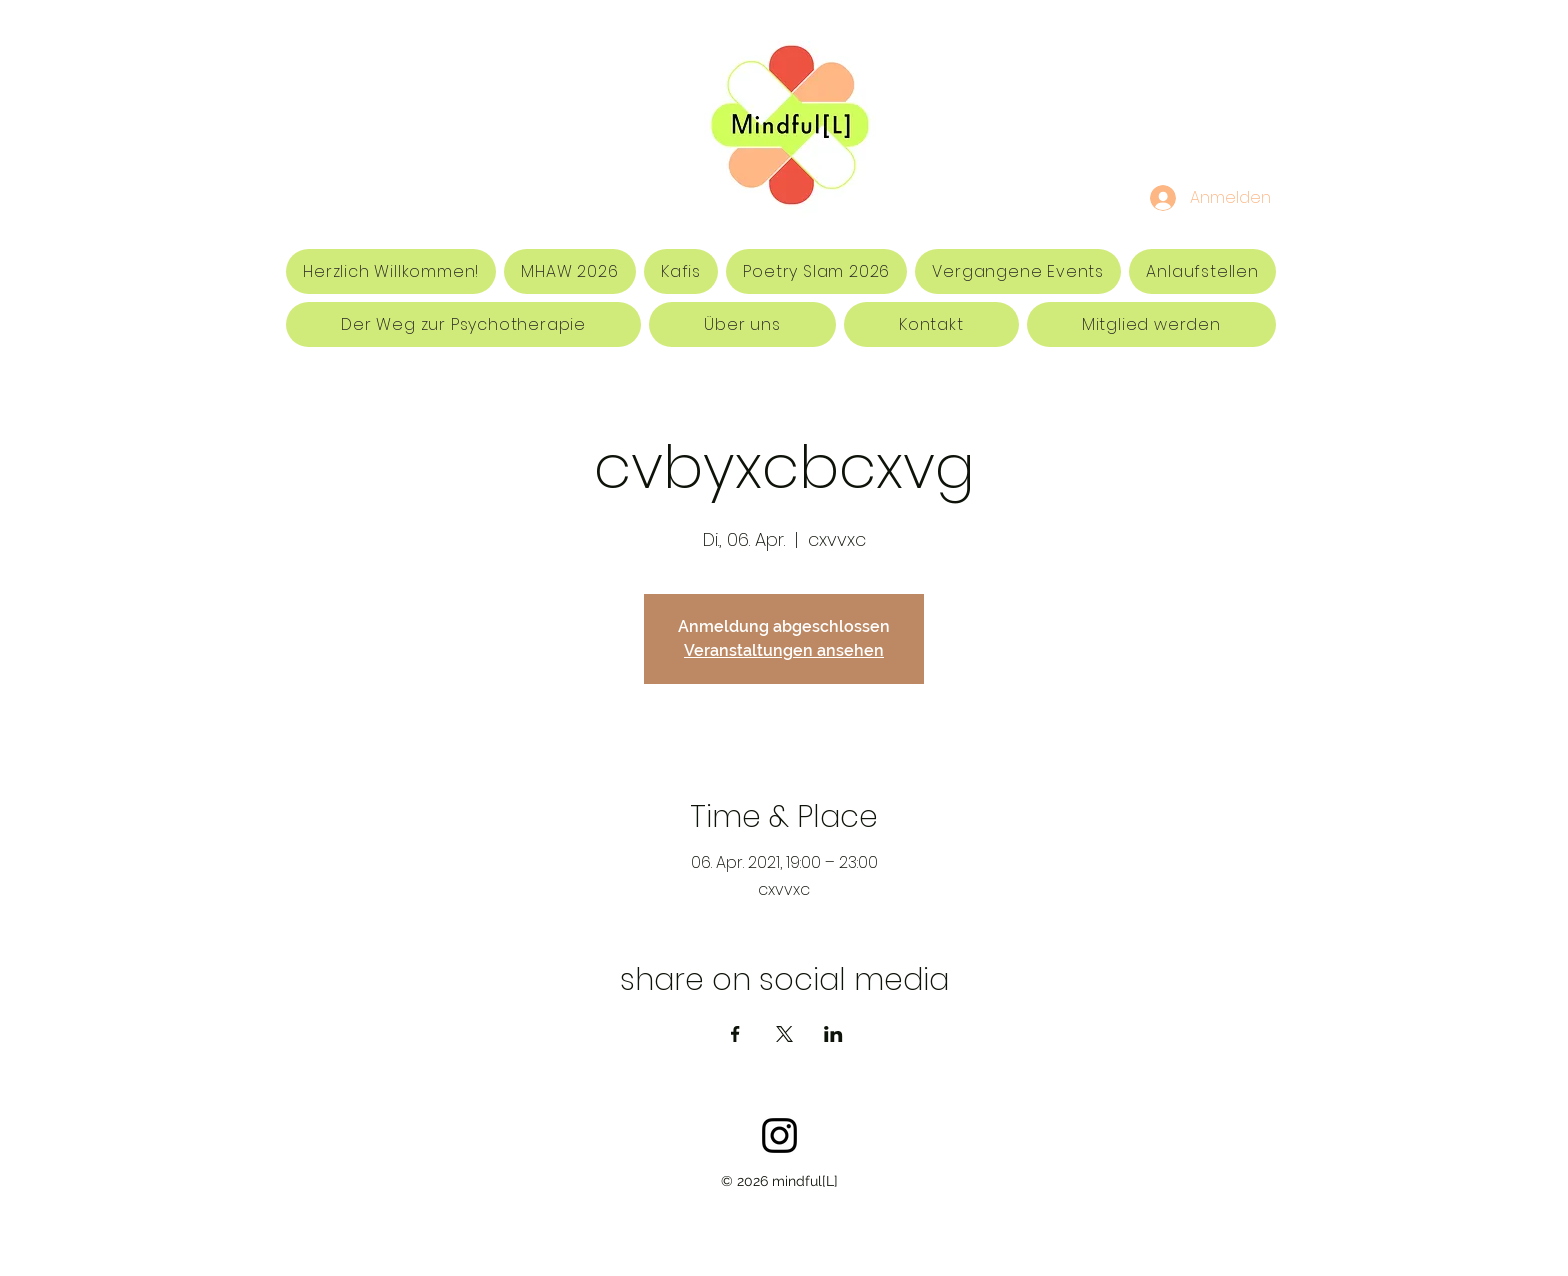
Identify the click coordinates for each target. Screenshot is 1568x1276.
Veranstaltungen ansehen (784, 650)
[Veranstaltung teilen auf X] (784, 1034)
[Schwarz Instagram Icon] (779, 1135)
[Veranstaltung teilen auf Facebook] (735, 1034)
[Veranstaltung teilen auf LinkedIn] (833, 1034)
